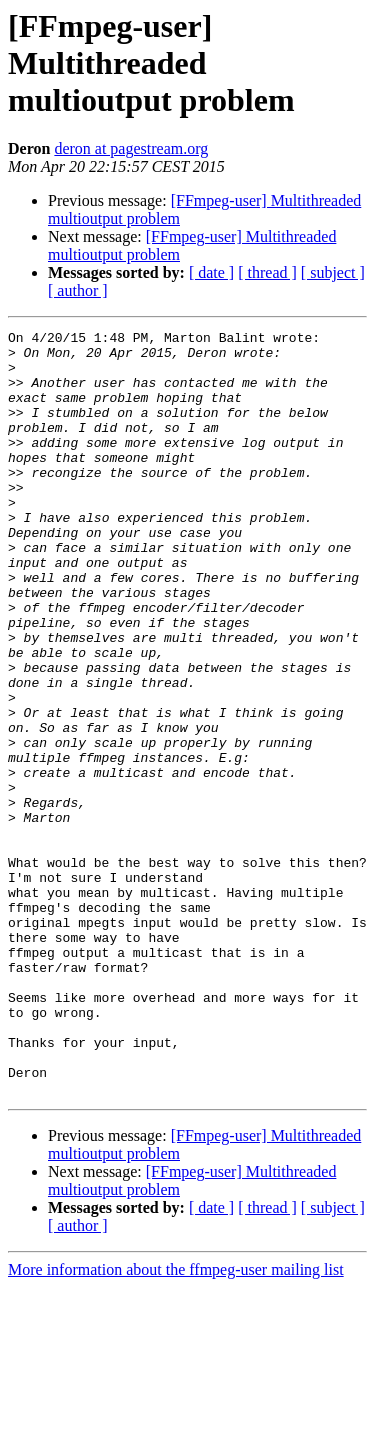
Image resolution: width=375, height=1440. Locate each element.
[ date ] (211, 272)
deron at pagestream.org (131, 148)
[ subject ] (333, 272)
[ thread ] (267, 272)
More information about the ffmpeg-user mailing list (176, 1422)
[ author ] (78, 290)
